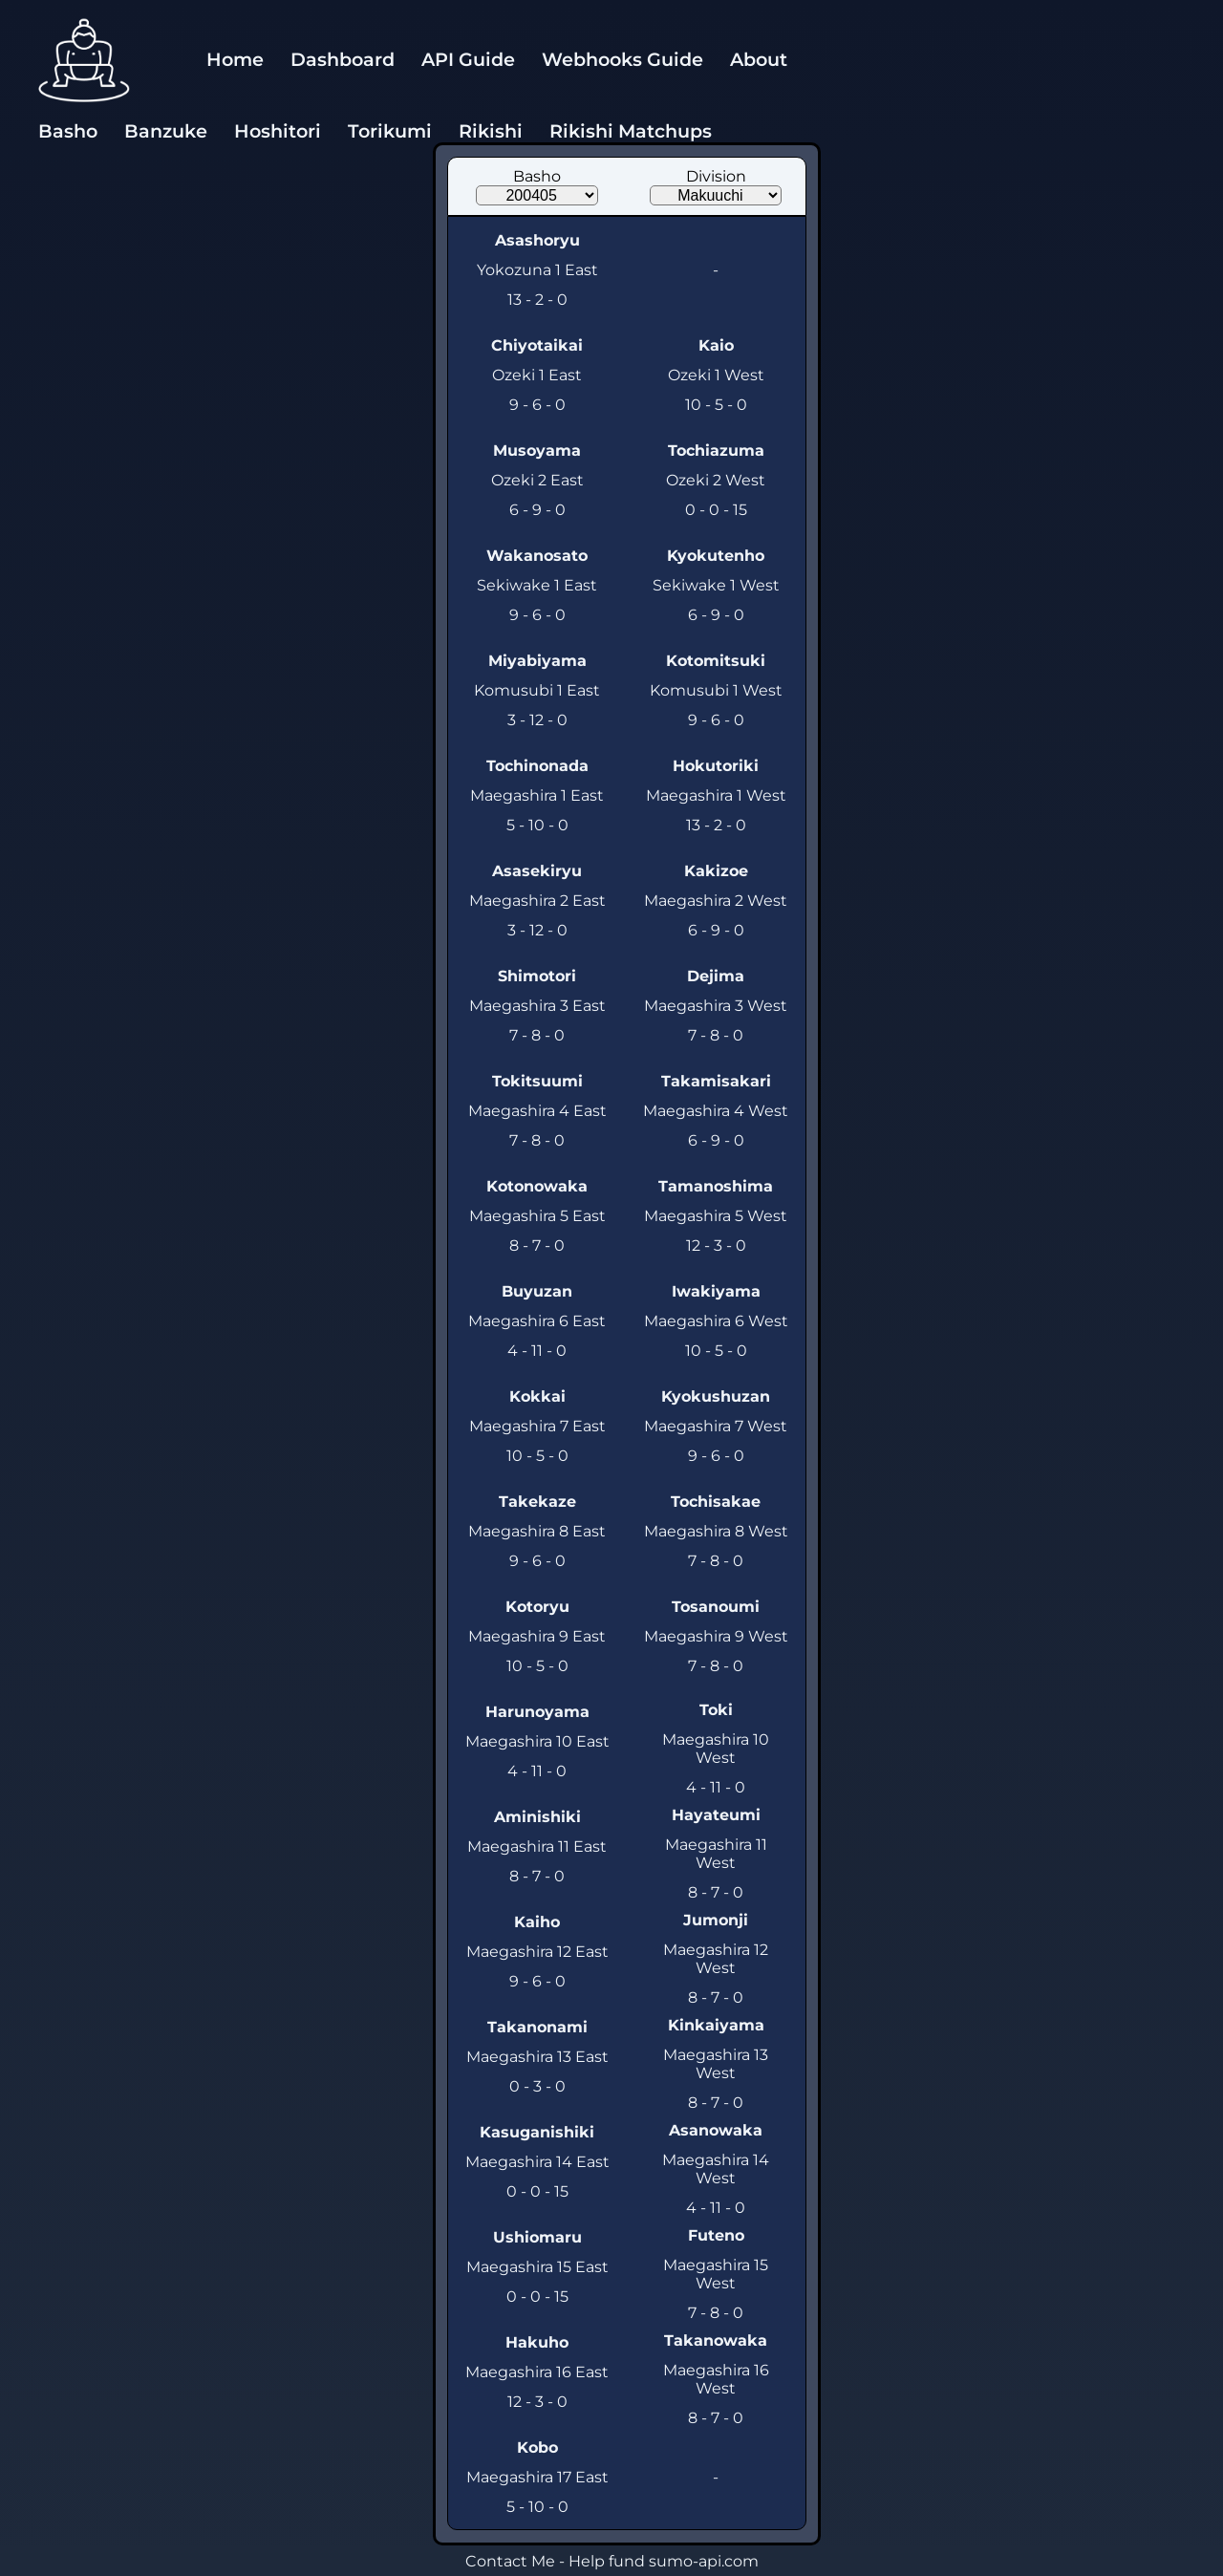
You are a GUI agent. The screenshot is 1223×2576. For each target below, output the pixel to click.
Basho (67, 130)
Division (716, 176)
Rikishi (491, 130)
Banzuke (165, 130)
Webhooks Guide (622, 59)
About (758, 59)
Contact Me (510, 2561)
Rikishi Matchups (630, 130)
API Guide (468, 59)
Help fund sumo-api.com (664, 2561)
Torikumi (390, 130)
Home (235, 59)
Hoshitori (277, 130)
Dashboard (342, 59)
